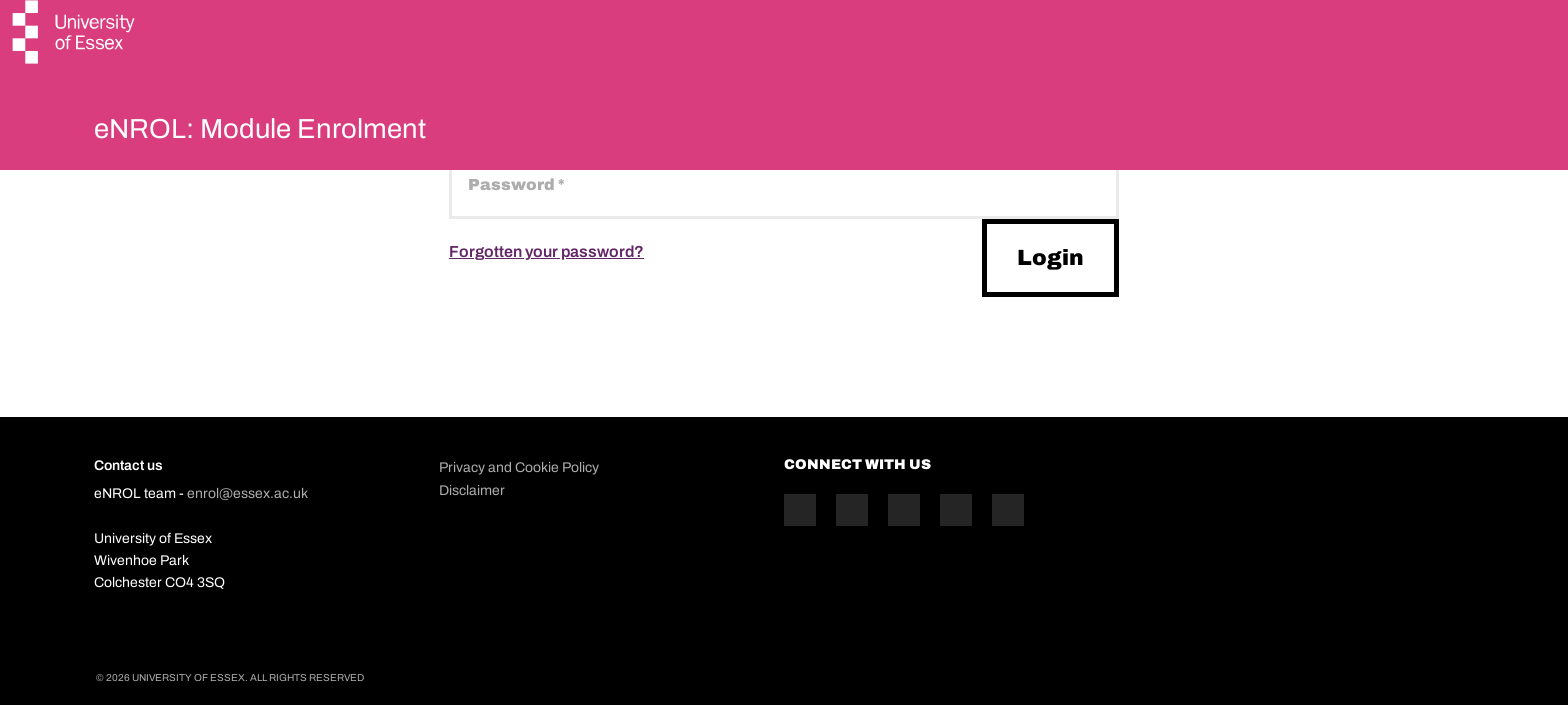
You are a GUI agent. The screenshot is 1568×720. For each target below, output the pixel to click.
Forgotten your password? (546, 251)
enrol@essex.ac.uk (247, 493)
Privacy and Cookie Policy (519, 467)
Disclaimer (472, 490)
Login (1050, 258)
